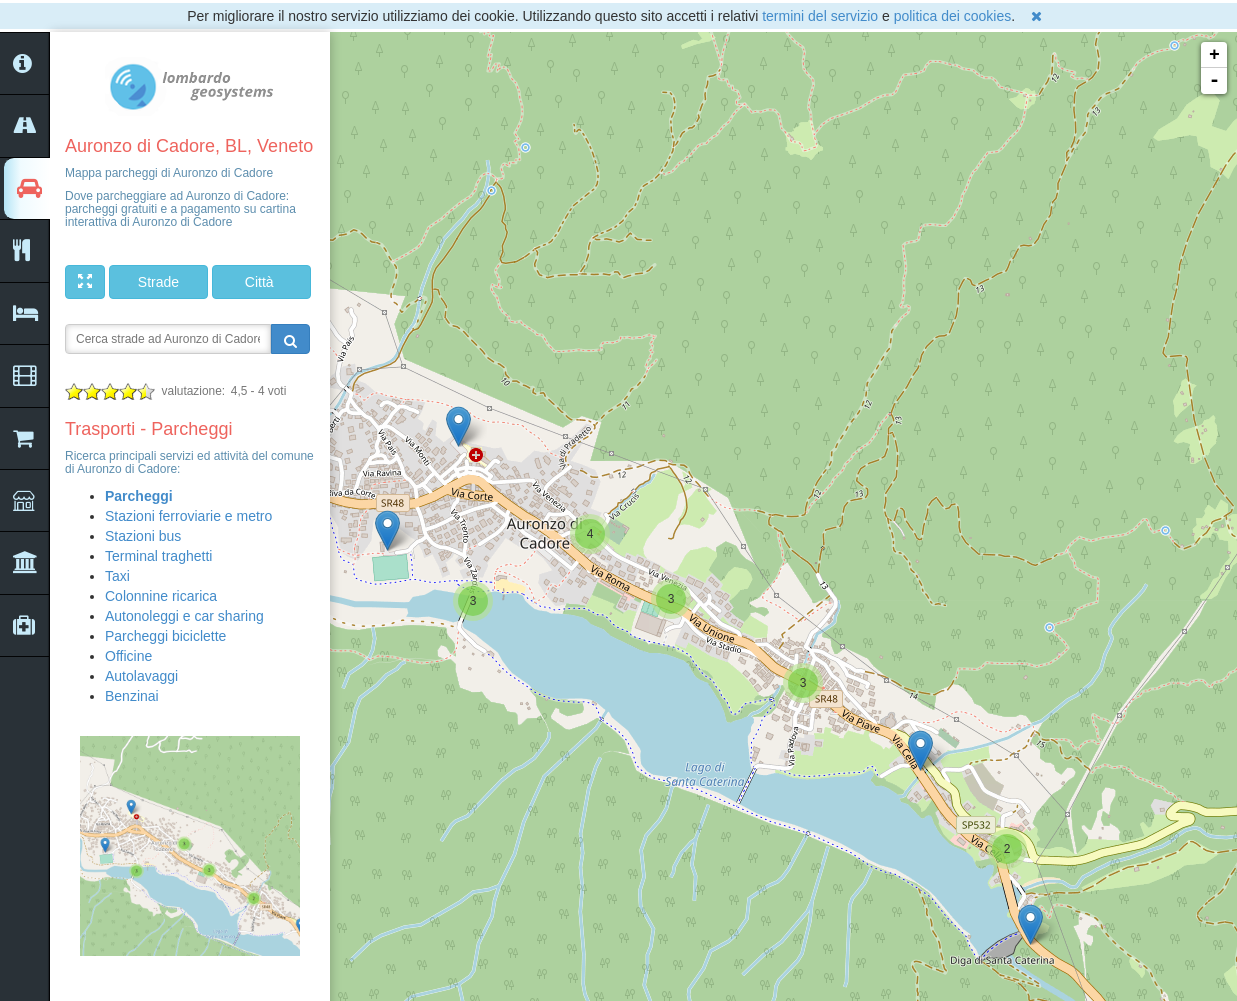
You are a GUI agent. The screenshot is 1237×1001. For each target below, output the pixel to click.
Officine (128, 656)
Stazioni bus (143, 536)
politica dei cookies (953, 16)
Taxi (117, 576)
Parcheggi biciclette (165, 636)
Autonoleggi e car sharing (184, 616)
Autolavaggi (141, 676)
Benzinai (132, 696)
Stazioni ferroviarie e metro (188, 516)
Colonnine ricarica (161, 596)
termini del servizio (820, 16)
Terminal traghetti (158, 556)
